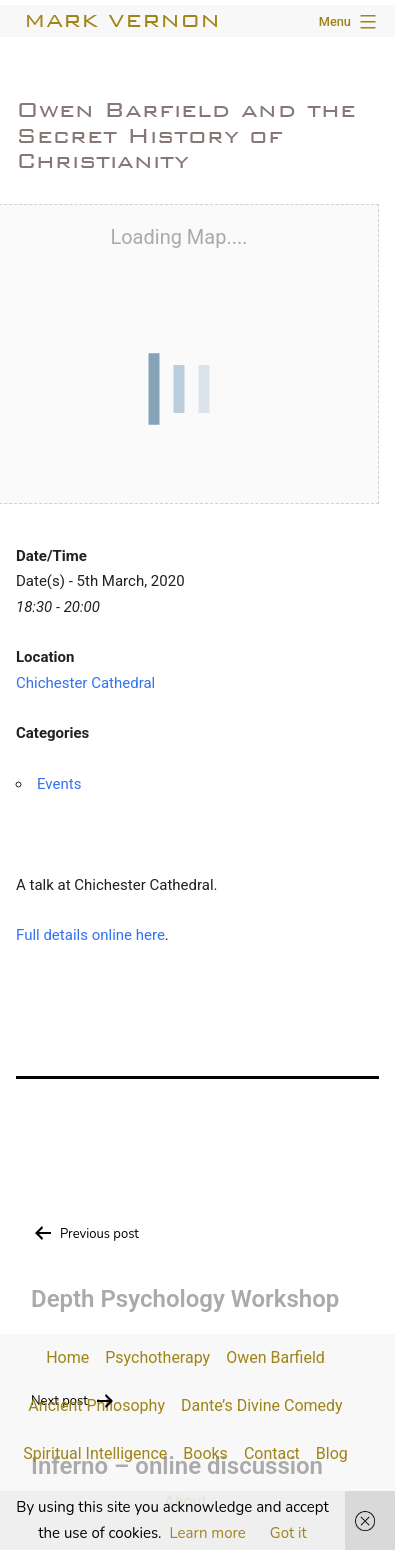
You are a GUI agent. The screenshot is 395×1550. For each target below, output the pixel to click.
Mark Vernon (122, 20)
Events (59, 784)
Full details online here (90, 935)
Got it (288, 1533)
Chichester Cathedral (85, 683)
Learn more (208, 1533)
